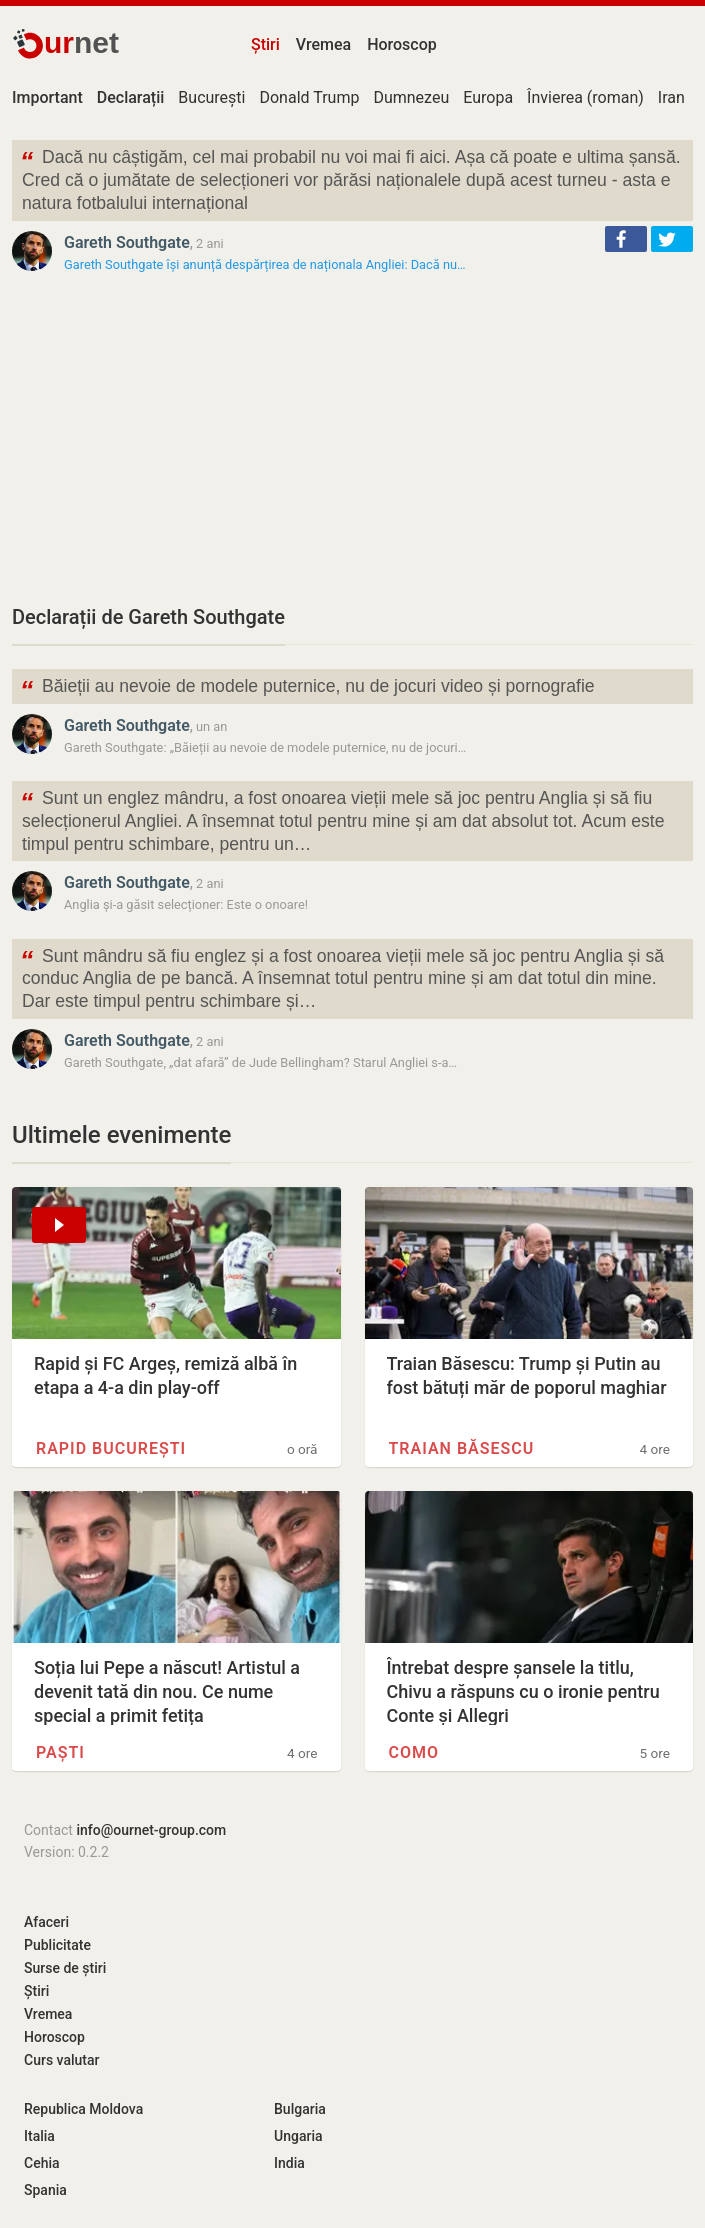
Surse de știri (65, 1968)
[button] (626, 239)
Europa (488, 97)
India (289, 2163)
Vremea (323, 44)
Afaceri (46, 1922)
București (211, 97)
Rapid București (111, 1448)
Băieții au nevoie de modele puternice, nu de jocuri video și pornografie (307, 688)
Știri (265, 44)
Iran (671, 97)
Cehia (42, 2163)
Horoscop (402, 44)
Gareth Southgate (127, 242)
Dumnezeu (411, 97)
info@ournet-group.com (151, 1830)
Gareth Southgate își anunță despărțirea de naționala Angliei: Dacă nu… (265, 264)
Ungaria (298, 2136)
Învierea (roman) (585, 97)
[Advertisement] (352, 438)
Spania (45, 2190)
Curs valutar (61, 2060)
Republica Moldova (83, 2109)
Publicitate (57, 1945)
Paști (60, 1752)
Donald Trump (309, 97)
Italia (39, 2136)
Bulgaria (300, 2109)
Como (414, 1752)
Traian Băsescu (462, 1448)
